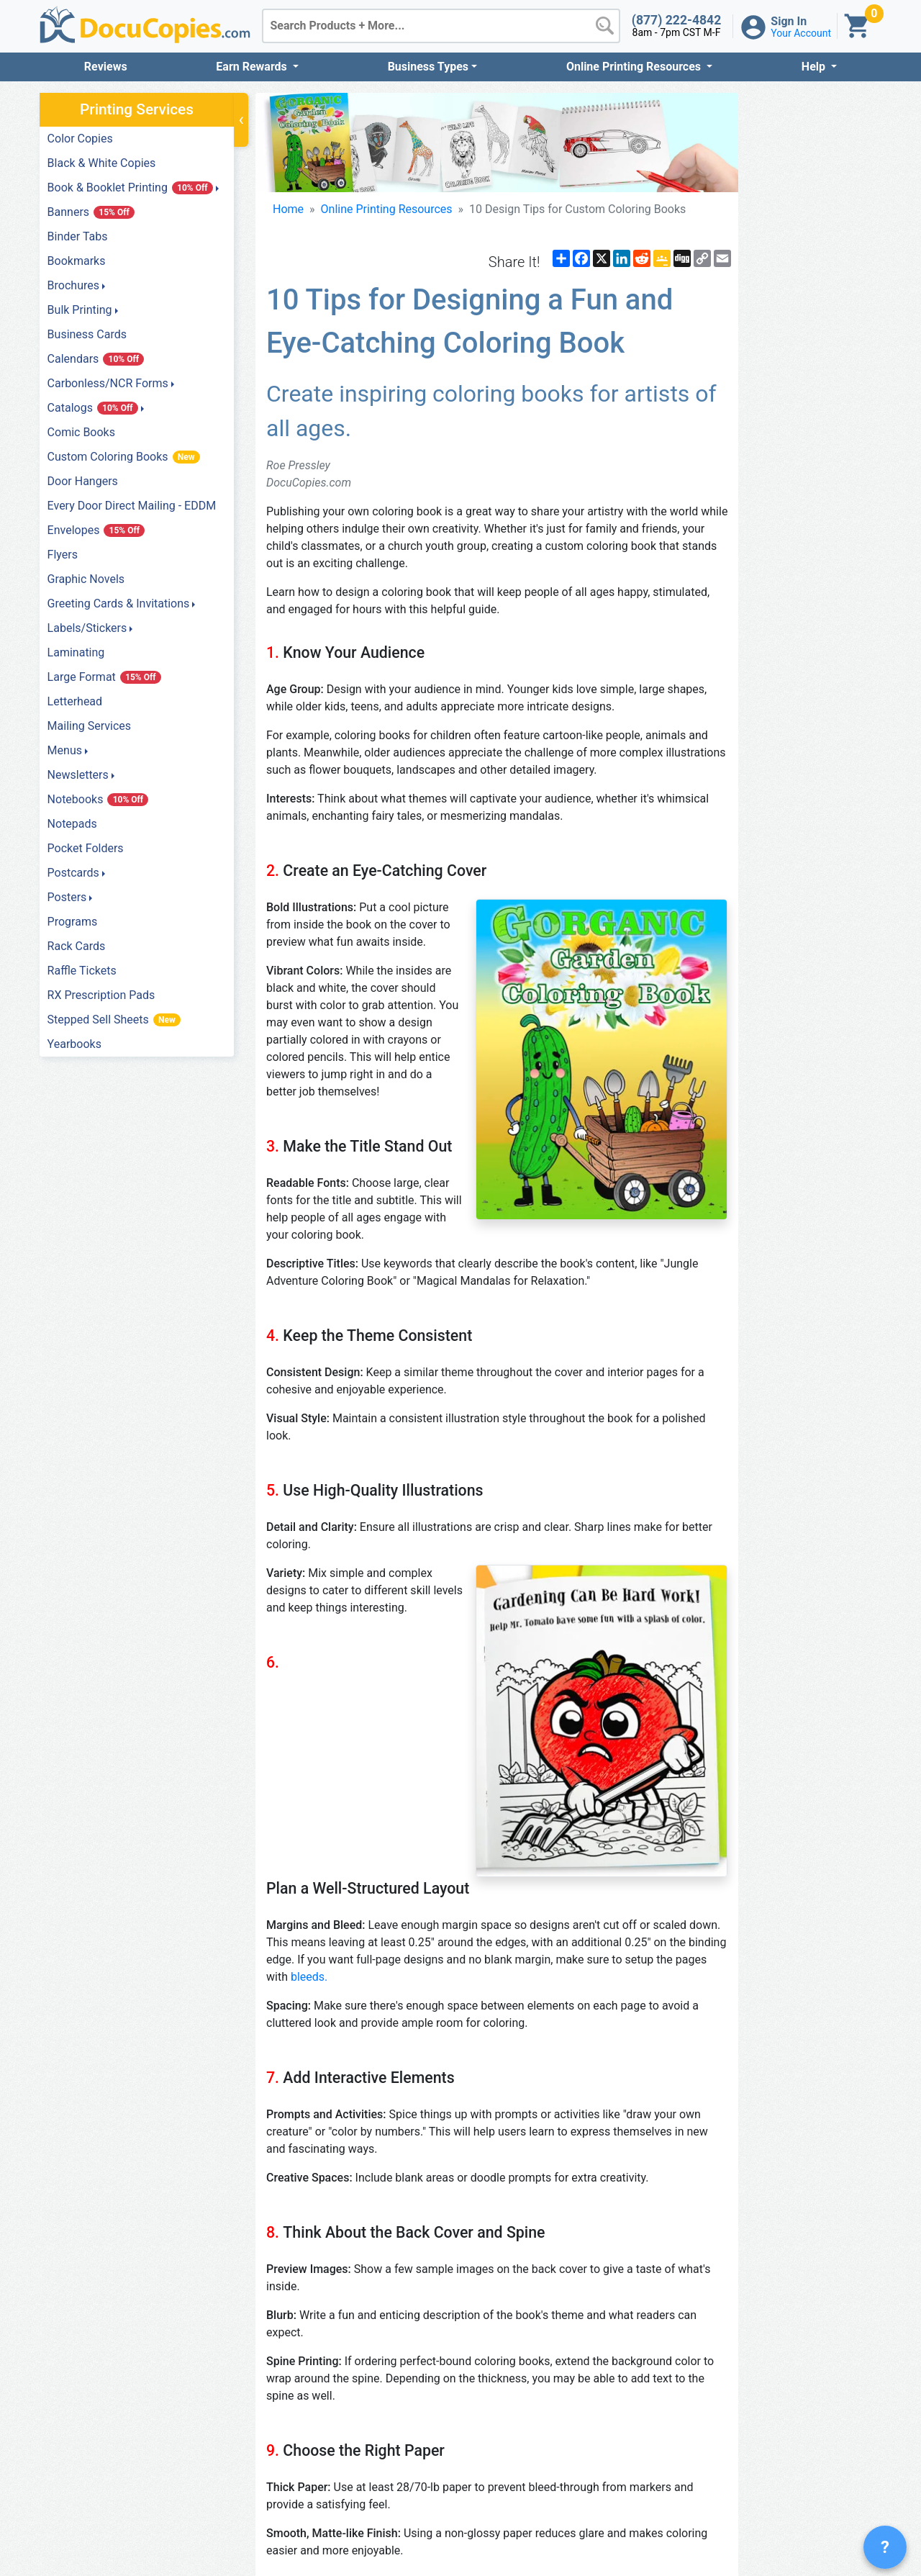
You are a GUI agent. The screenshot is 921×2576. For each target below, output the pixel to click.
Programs (72, 921)
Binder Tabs (77, 236)
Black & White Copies (101, 163)
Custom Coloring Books (123, 457)
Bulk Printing (79, 310)
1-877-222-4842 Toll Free (563, 2514)
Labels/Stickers (87, 628)
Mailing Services (89, 726)
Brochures (73, 285)
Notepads (72, 824)
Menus (64, 750)
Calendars (96, 359)
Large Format (104, 677)
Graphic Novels (85, 579)
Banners (91, 212)
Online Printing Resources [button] (635, 66)
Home (288, 238)
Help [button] (815, 66)
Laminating (76, 652)
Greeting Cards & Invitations (118, 603)
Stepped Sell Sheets (114, 1019)
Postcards (73, 873)
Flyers (62, 554)
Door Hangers (82, 481)
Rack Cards (76, 946)
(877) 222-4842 (677, 20)
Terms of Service (768, 2514)
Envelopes (96, 530)
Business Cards (87, 334)
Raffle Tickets (82, 970)
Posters (67, 897)
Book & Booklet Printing (130, 187)
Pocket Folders (85, 848)
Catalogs (92, 408)
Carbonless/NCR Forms (107, 383)
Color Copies (80, 138)
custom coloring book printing (597, 2312)
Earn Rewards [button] (252, 66)
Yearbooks (74, 1044)
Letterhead (75, 701)
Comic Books (81, 432)
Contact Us (768, 2549)
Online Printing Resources (387, 238)
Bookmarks (76, 261)
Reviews (105, 66)
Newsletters (78, 775)
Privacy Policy (768, 2532)
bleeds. (343, 1607)
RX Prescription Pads (101, 995)
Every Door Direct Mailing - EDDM (132, 505)
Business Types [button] (428, 66)
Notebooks (98, 799)
